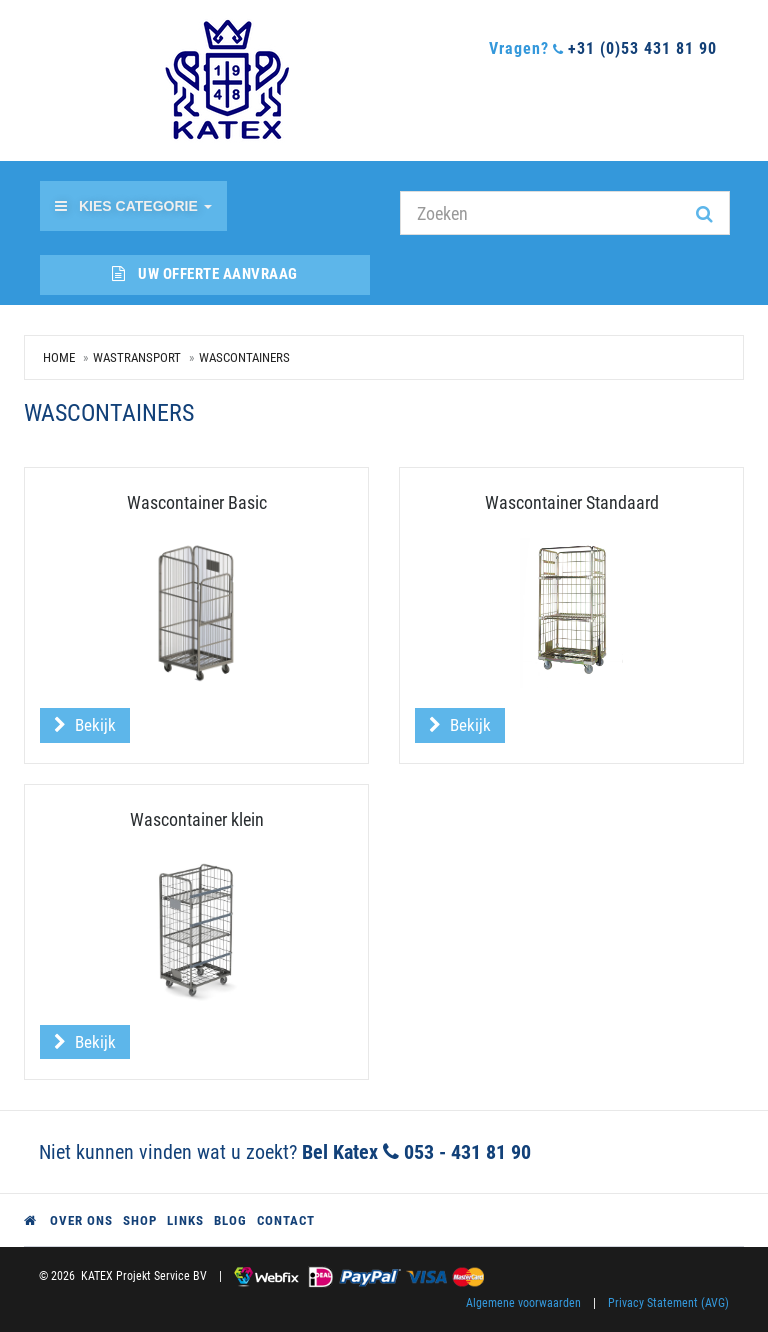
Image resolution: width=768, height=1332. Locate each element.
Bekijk (85, 725)
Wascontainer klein (197, 819)
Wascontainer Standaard (572, 502)
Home (59, 357)
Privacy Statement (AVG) (668, 1303)
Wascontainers (244, 357)
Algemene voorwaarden (523, 1303)
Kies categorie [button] (133, 206)
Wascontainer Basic (197, 502)
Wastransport (137, 357)
